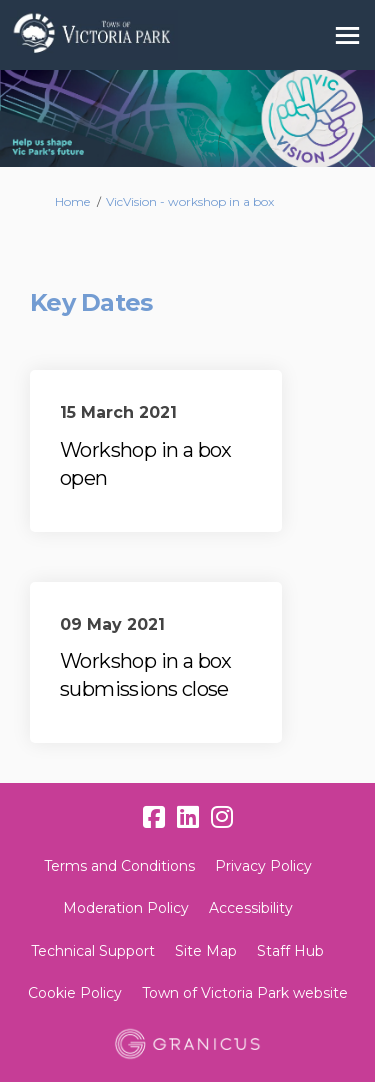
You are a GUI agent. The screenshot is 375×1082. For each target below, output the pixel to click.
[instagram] (222, 818)
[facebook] (154, 818)
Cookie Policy (75, 993)
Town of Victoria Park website (245, 993)
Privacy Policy (263, 866)
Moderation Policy (126, 908)
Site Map (206, 951)
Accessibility (251, 908)
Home (72, 201)
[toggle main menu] (347, 35)
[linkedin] (188, 818)
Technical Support (93, 951)
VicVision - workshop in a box (190, 201)
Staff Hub (290, 951)
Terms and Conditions (119, 866)
